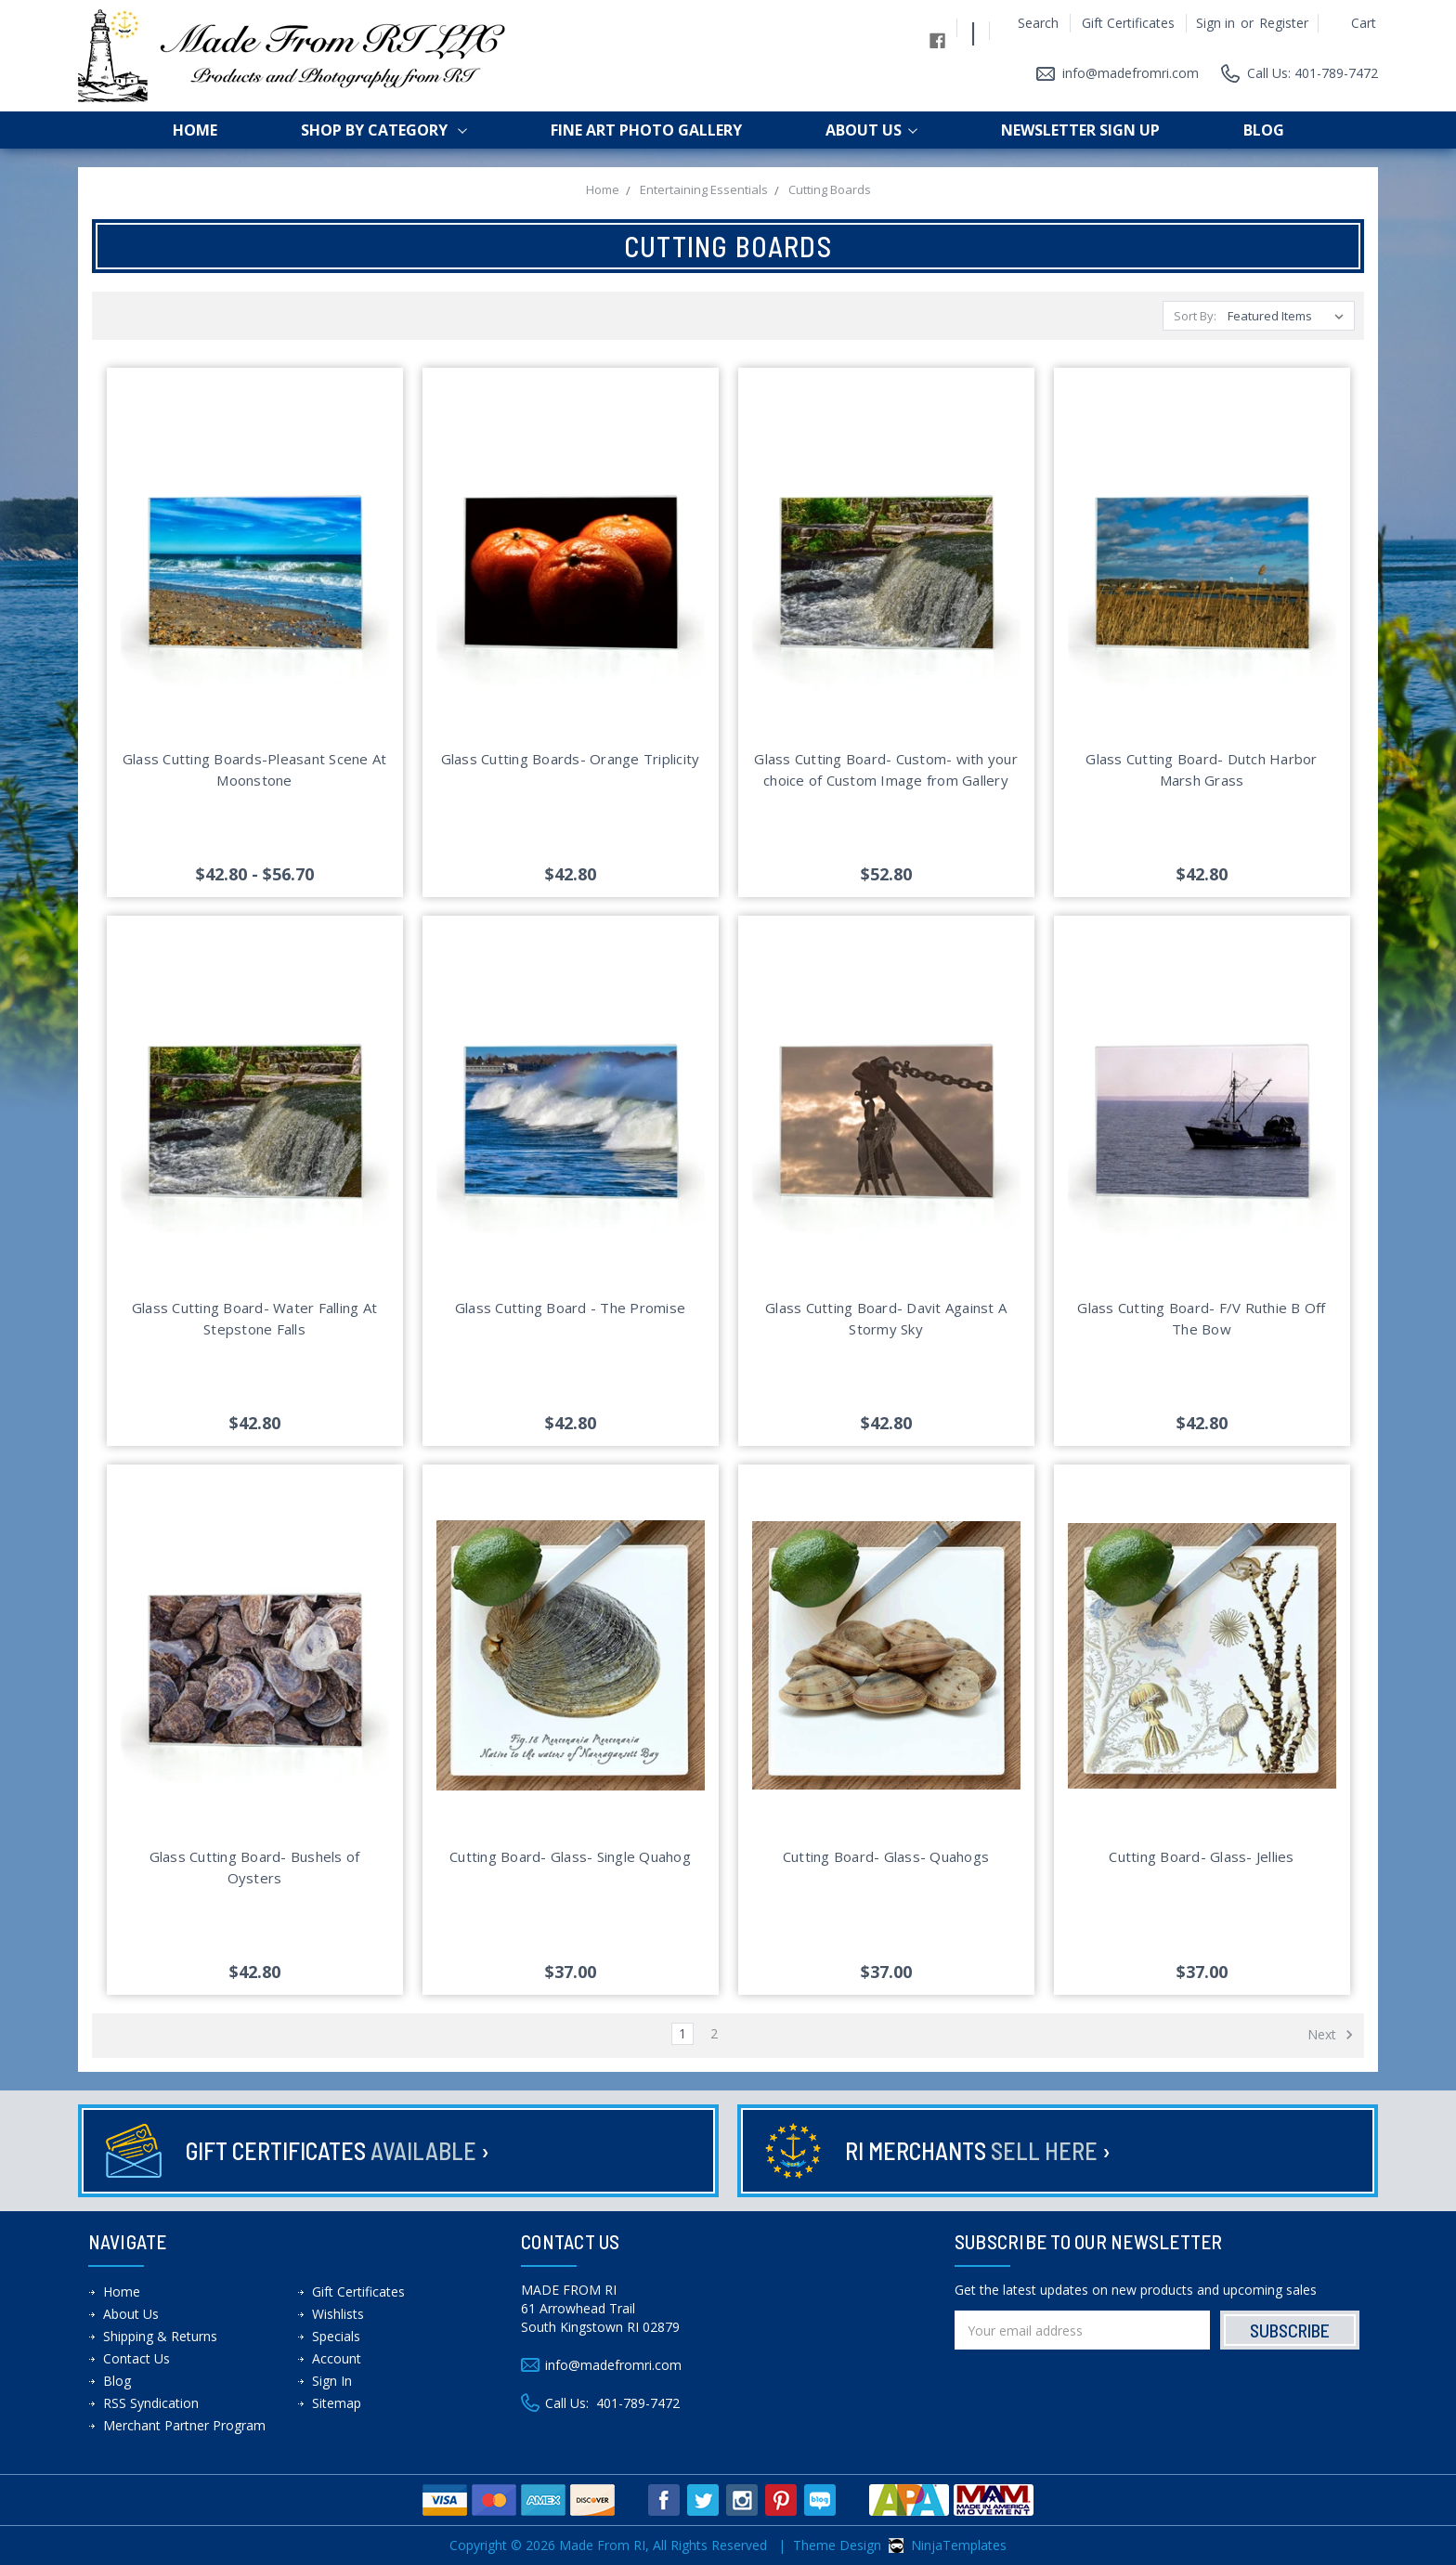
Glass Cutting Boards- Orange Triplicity (570, 758)
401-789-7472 (638, 2403)
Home (195, 130)
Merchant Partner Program (184, 2425)
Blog (1263, 130)
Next (1330, 2034)
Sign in (1215, 23)
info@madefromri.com (1130, 73)
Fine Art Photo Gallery (646, 130)
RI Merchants (978, 2150)
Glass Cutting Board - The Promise (570, 1307)
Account (336, 2358)
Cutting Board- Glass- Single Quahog (570, 1856)
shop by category (384, 130)
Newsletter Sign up (1080, 130)
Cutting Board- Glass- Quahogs (886, 1856)
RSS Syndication (151, 2403)
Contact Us (136, 2358)
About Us (871, 130)
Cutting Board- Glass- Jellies (1201, 1856)
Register (1283, 23)
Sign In (332, 2380)
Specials (336, 2336)
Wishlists (338, 2314)
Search (1038, 23)
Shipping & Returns (160, 2336)
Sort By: (1195, 315)
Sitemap (336, 2403)
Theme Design (837, 2545)
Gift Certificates (1128, 23)
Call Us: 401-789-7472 (1312, 73)
